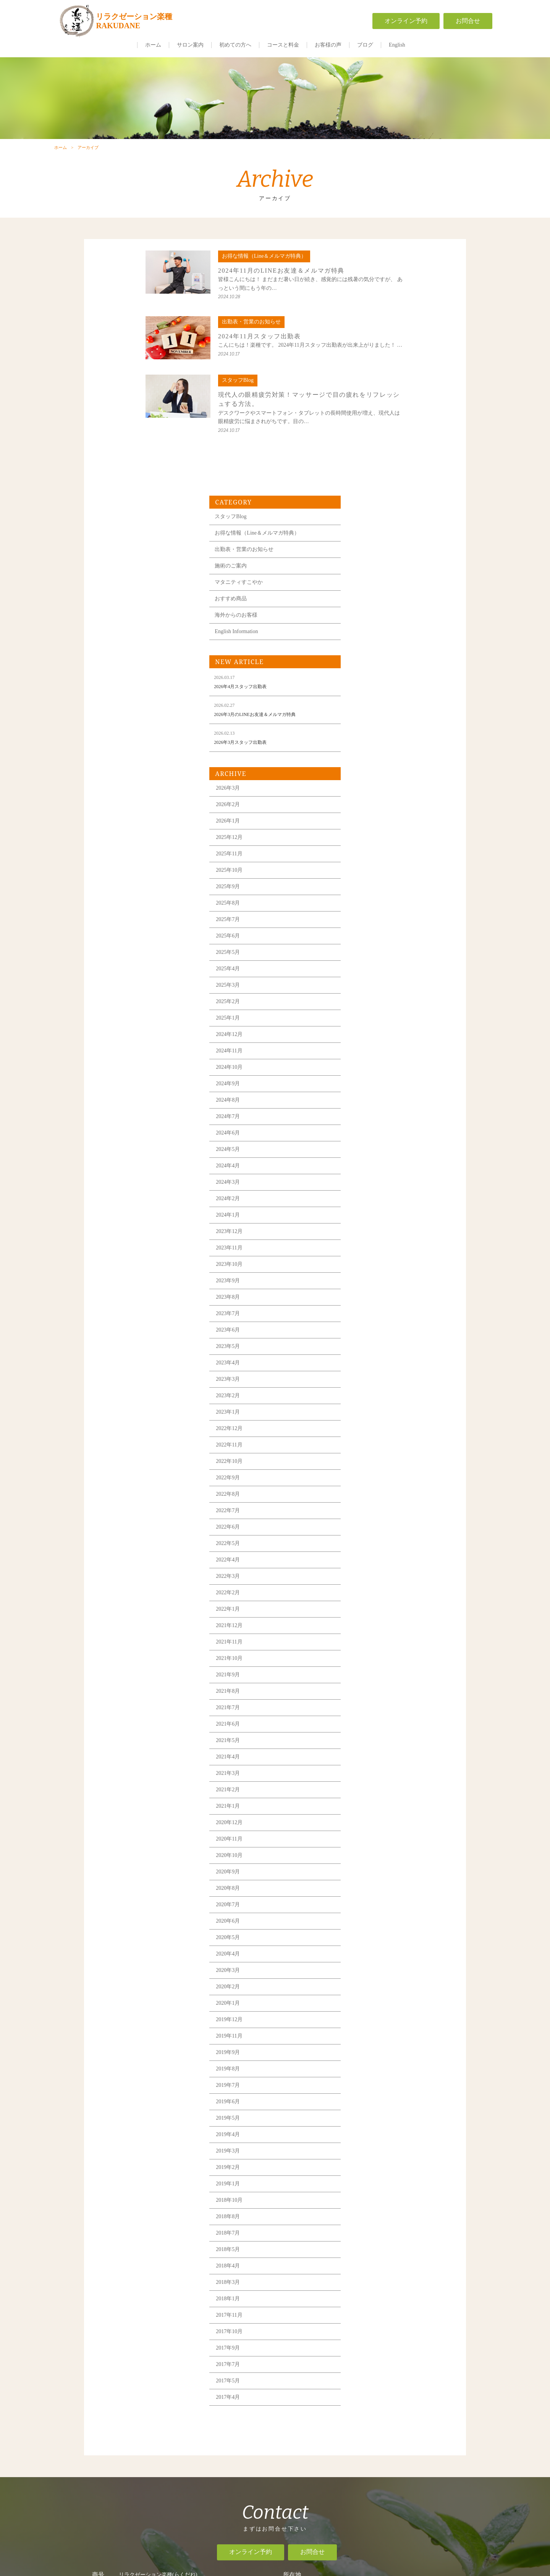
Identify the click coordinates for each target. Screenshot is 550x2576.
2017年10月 (369, 2100)
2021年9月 (368, 1443)
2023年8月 (368, 1066)
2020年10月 (369, 1624)
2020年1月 (368, 1772)
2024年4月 (368, 934)
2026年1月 (368, 590)
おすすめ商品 (371, 367)
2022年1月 (368, 1378)
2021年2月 (368, 1558)
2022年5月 (368, 1312)
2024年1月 (368, 984)
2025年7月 (368, 688)
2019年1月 (368, 1952)
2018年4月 (368, 2035)
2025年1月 (368, 787)
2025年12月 (369, 606)
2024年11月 (369, 820)
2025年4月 (368, 737)
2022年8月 (368, 1263)
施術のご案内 (371, 335)
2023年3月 (368, 1148)
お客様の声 (328, 45)
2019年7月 (368, 1854)
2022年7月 (368, 1279)
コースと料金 (283, 45)
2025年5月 (368, 721)
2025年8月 (368, 672)
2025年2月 (368, 770)
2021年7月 (368, 1476)
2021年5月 (368, 1509)
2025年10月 (369, 639)
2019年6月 (368, 1870)
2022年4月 (368, 1329)
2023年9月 (368, 1049)
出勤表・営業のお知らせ (384, 318)
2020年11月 (369, 1608)
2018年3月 (368, 2051)
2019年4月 (368, 1903)
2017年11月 (369, 2084)
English (397, 45)
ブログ (365, 45)
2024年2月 (368, 967)
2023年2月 (368, 1164)
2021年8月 (368, 1460)
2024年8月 (368, 869)
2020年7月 (368, 1673)
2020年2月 (368, 1755)
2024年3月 (368, 951)
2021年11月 (369, 1411)
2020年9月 (368, 1641)
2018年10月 (369, 1969)
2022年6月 (368, 1296)
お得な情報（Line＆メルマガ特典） (397, 302)
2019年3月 (368, 1920)
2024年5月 (368, 918)
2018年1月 (368, 2067)
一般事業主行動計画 (370, 2466)
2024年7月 (368, 885)
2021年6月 (368, 1493)
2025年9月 (368, 655)
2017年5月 (368, 2150)
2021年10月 (369, 1427)
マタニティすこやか (379, 351)
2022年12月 (369, 1197)
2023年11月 (369, 1017)
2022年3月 (368, 1345)
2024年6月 (368, 902)
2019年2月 (368, 1936)
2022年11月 (369, 1214)
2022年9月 (368, 1246)
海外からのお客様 (376, 384)
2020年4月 (368, 1723)
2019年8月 (368, 1838)
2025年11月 (369, 622)
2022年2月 (368, 1361)
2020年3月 (368, 1739)
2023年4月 (368, 1131)
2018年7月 (368, 2002)
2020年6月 (368, 1690)
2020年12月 (369, 1591)
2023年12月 (369, 1000)
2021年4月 (368, 1526)
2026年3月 (368, 557)
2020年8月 (368, 1657)
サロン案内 (190, 45)
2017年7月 (368, 2133)
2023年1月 (368, 1181)
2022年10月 (369, 1230)
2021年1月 (368, 1575)
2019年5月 (368, 1887)
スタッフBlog (371, 285)
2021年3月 (368, 1542)
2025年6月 (368, 705)
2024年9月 (368, 852)
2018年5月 (368, 2018)
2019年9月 (368, 1821)
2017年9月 (368, 2117)
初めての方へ (235, 45)
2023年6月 (368, 1099)
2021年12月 (369, 1394)
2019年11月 (369, 1805)
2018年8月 (368, 1985)
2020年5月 (368, 1706)
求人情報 (370, 2445)
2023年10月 (369, 1033)
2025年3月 (368, 754)
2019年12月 (369, 1788)
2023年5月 (368, 1115)
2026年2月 (368, 573)
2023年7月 (368, 1082)
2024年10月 (369, 836)
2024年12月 (369, 803)
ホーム (153, 45)
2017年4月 (368, 2166)
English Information (376, 400)
